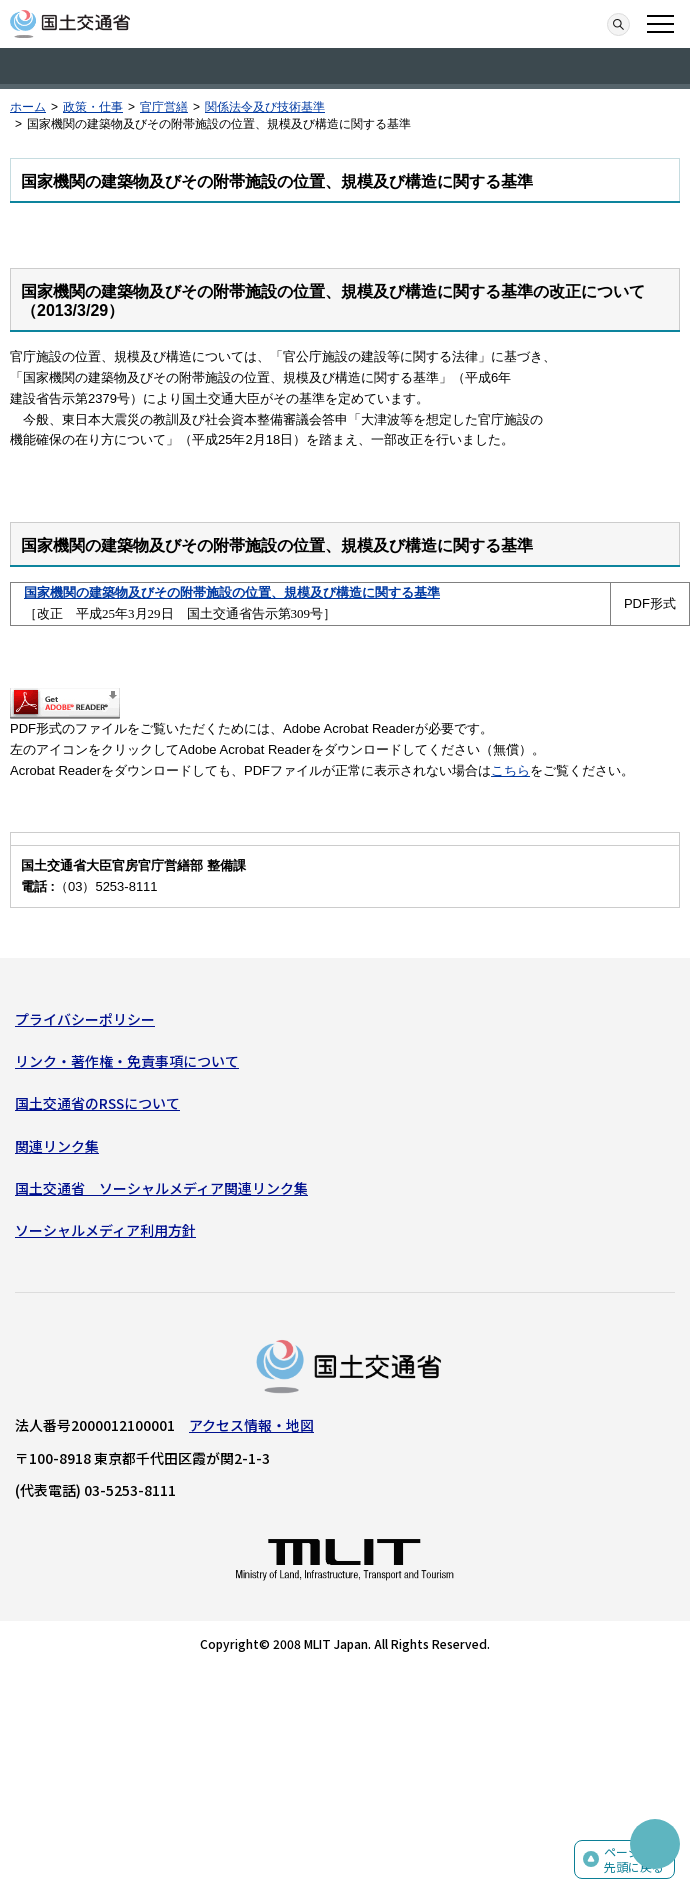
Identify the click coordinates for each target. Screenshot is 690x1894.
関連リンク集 (57, 1146)
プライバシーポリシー (85, 1019)
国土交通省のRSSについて (97, 1103)
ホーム (28, 107)
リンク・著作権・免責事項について (127, 1061)
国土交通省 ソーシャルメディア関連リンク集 (161, 1188)
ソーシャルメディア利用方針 (105, 1230)
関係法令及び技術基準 (265, 107)
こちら (510, 770)
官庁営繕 (164, 107)
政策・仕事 (93, 107)
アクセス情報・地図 (251, 1425)
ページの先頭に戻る (634, 1859)
